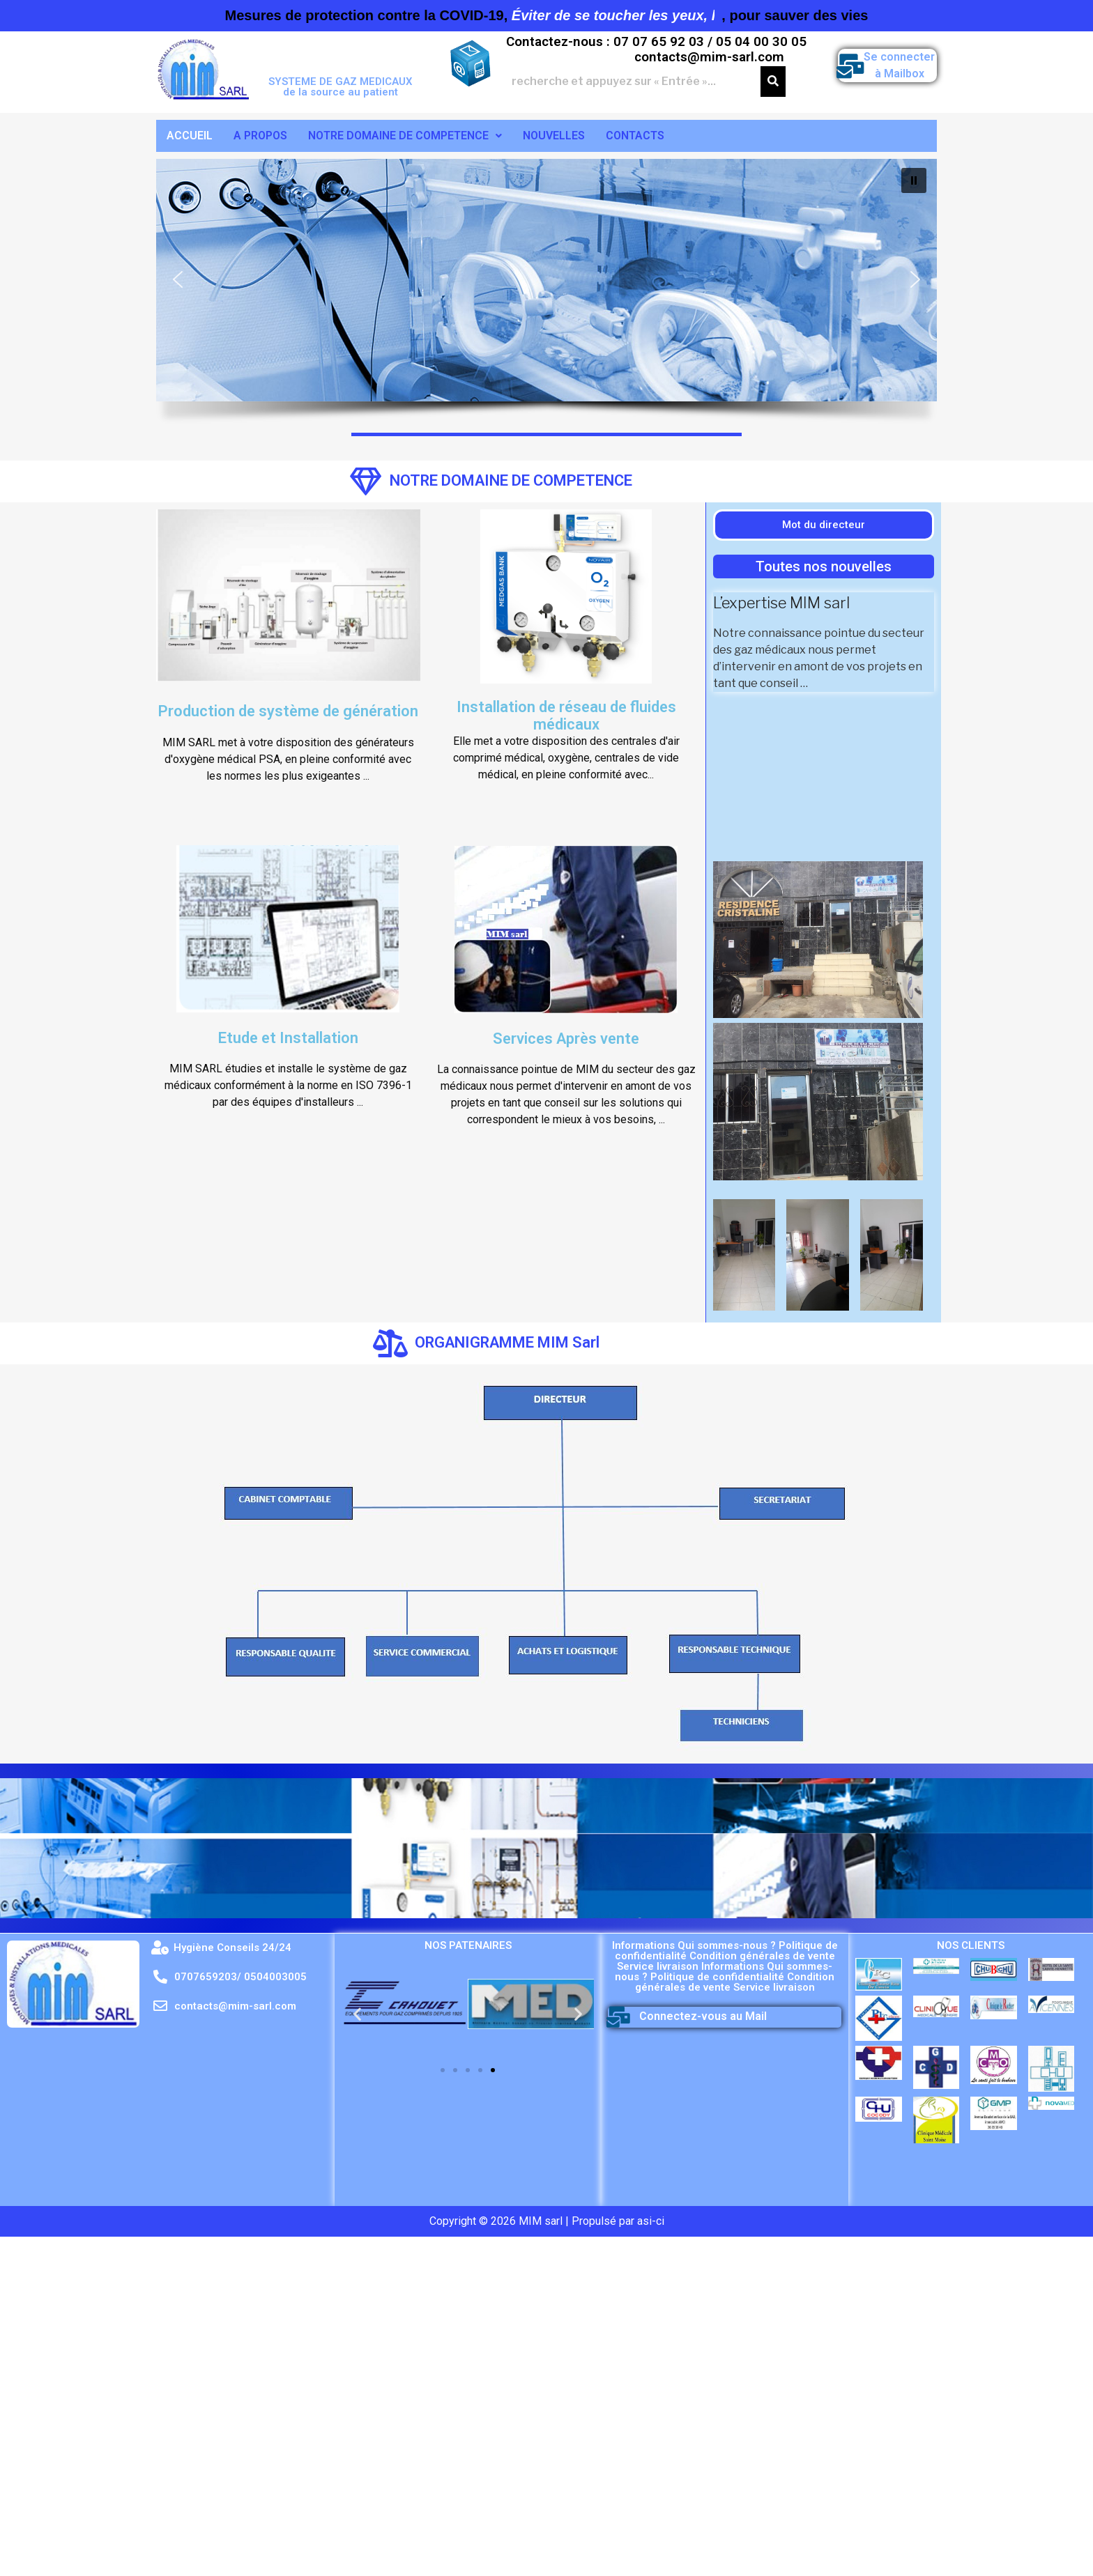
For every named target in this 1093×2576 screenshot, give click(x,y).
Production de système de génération (288, 711)
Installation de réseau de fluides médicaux (566, 715)
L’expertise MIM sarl (781, 603)
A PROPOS (260, 135)
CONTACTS (635, 135)
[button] (178, 279)
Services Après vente (566, 1038)
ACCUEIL (190, 135)
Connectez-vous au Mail (703, 2016)
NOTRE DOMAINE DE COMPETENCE (405, 135)
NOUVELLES (554, 135)
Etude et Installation (288, 1038)
